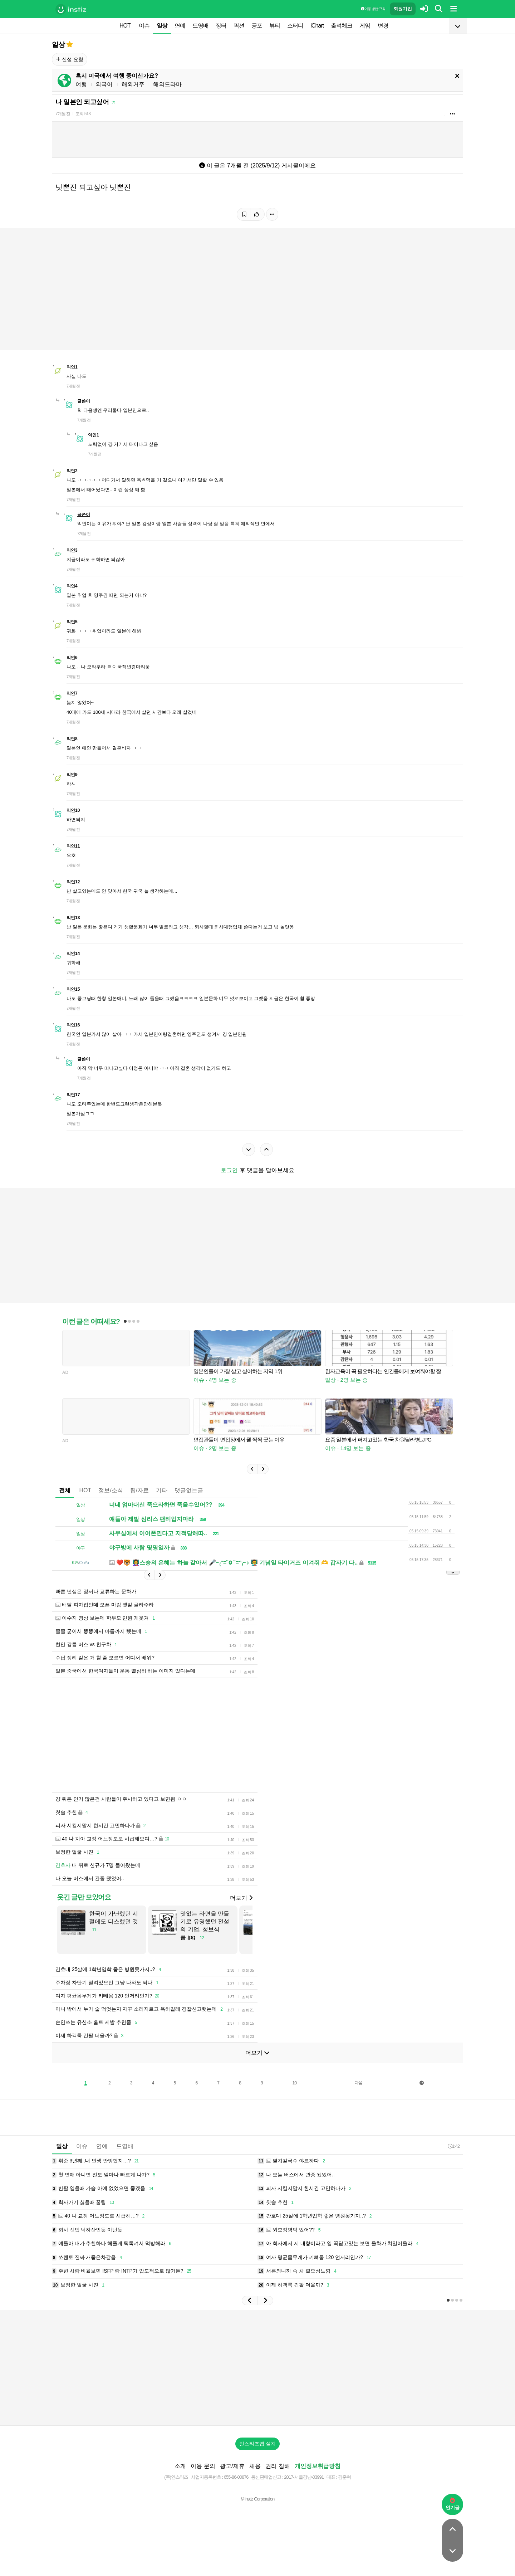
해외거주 (133, 84)
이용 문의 (203, 2466)
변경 (383, 26)
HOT (125, 26)
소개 (180, 2466)
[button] (252, 1469)
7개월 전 (62, 113)
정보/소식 (110, 1490)
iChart (317, 26)
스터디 (295, 26)
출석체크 (341, 26)
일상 (162, 26)
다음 (358, 2082)
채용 (255, 2466)
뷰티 (274, 26)
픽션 (239, 26)
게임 (364, 26)
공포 (256, 26)
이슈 (144, 26)
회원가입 (402, 8)
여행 (81, 84)
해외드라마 (167, 84)
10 (294, 2082)
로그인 (229, 1170)
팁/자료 (139, 1490)
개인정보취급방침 (317, 2466)
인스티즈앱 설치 (257, 2443)
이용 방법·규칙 (373, 9)
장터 (221, 26)
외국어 (104, 84)
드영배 (200, 26)
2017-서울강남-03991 (304, 2477)
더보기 (241, 1898)
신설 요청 (69, 59)
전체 (64, 1490)
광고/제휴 (232, 2466)
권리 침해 (277, 2466)
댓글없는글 (189, 1490)
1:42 (454, 2146)
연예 (180, 26)
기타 (161, 1490)
